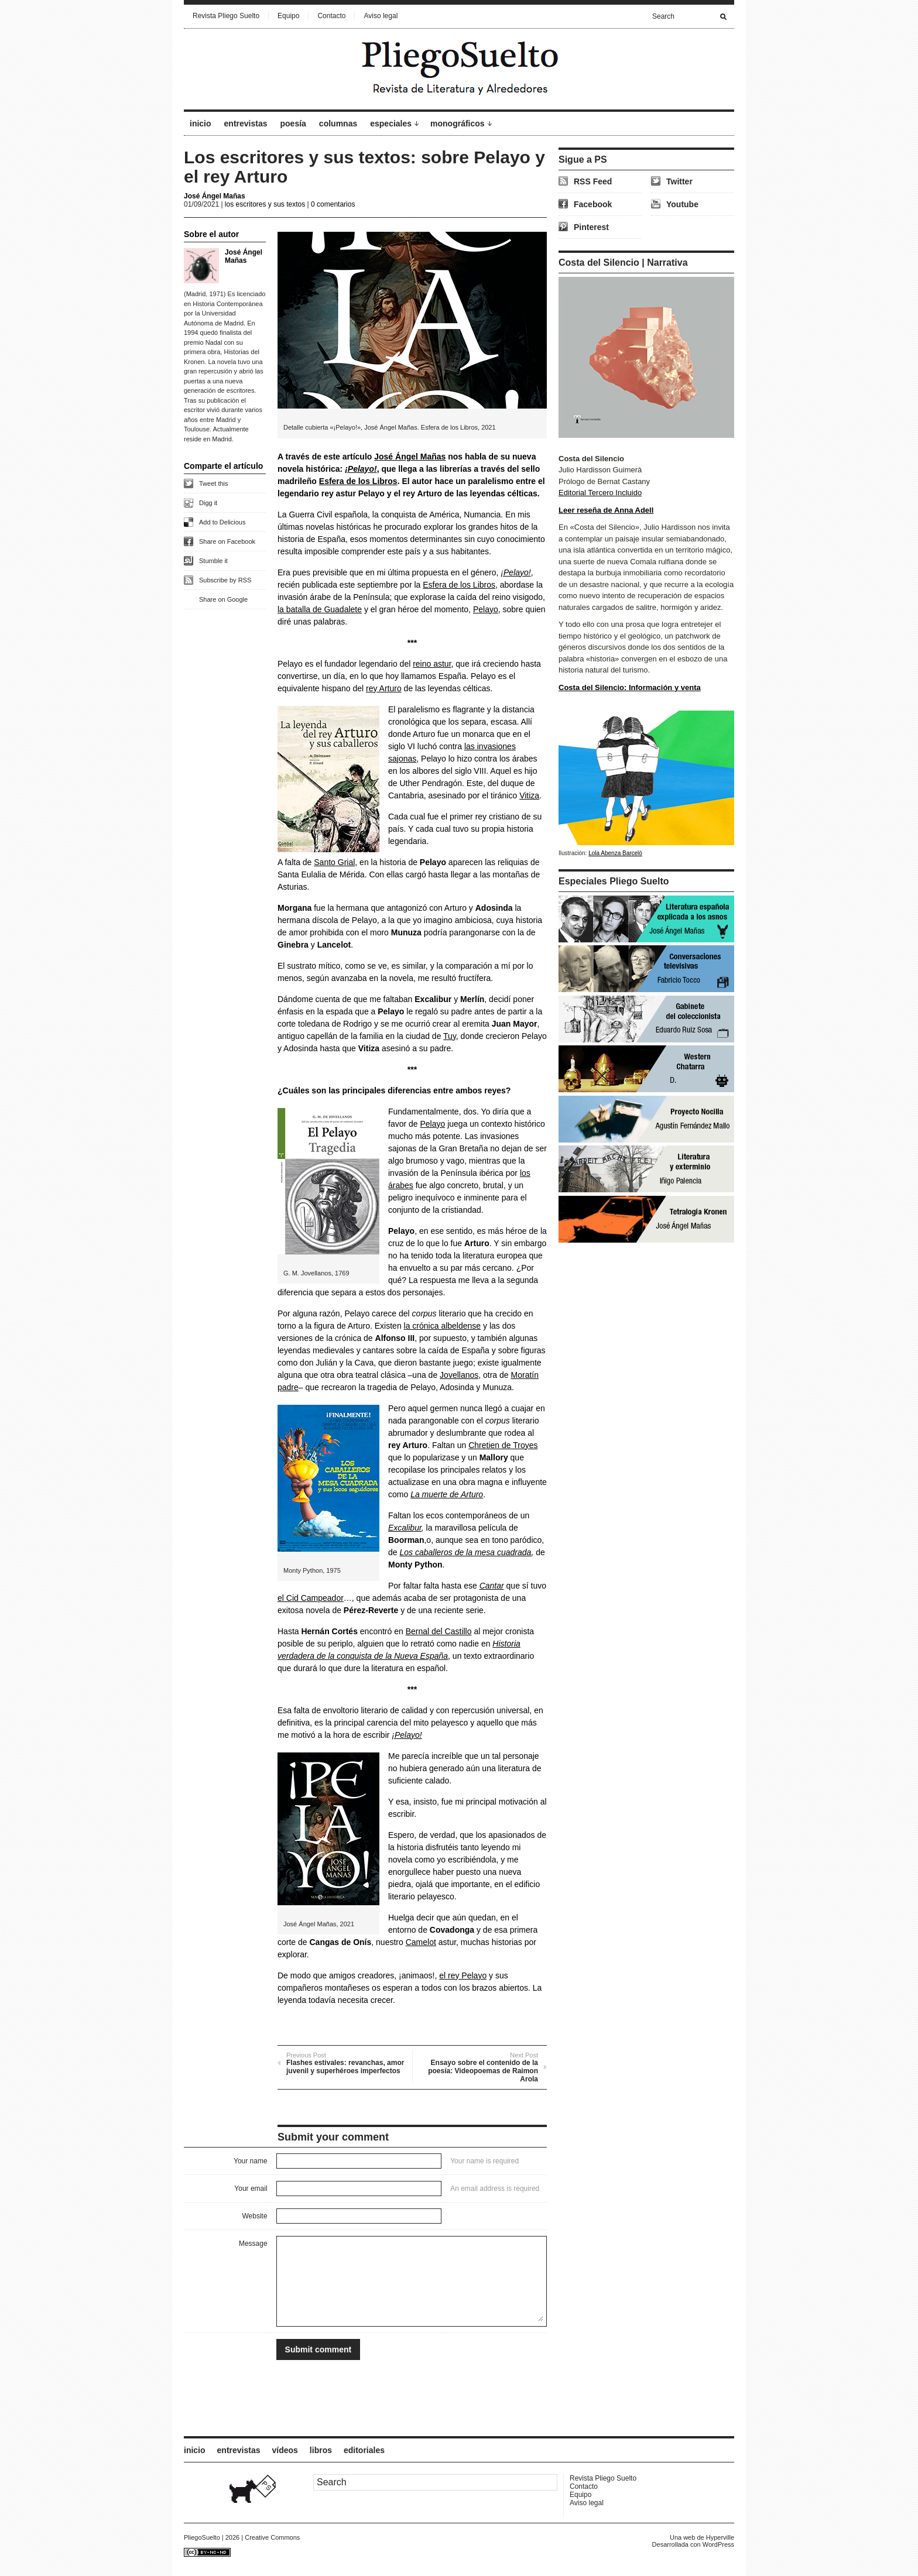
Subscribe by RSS (225, 580)
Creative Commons (272, 2537)
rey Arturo (384, 688)
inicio (200, 123)
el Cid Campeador (311, 1598)
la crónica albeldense (442, 1325)
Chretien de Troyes (502, 1445)
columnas (338, 123)
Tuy (449, 1036)
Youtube (682, 204)
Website (254, 2216)
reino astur (432, 663)
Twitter (679, 181)
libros (321, 2450)
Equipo (288, 16)
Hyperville (720, 2537)
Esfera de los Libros (358, 481)
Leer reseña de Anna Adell (606, 510)
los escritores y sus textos (265, 204)
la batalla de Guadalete (320, 609)
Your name (251, 2161)
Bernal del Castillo (439, 1631)
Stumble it (213, 560)
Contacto (331, 16)
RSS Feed (593, 181)
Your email (250, 2188)
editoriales (364, 2450)
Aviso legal (381, 16)
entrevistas (246, 123)
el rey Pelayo (463, 1975)
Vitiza (529, 795)
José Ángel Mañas (214, 196)
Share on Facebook (227, 541)
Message (253, 2243)
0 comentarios (333, 204)
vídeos (285, 2450)
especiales (391, 123)
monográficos (457, 123)
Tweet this (213, 483)
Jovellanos (459, 1375)
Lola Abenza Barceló (615, 853)
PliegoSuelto (202, 2537)
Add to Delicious (222, 522)
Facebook (593, 204)
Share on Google (223, 599)
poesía (293, 123)
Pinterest (591, 227)
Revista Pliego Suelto (226, 16)
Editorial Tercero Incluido (600, 492)
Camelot (421, 1942)
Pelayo (485, 609)
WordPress (718, 2544)
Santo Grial (334, 862)
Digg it (208, 502)
